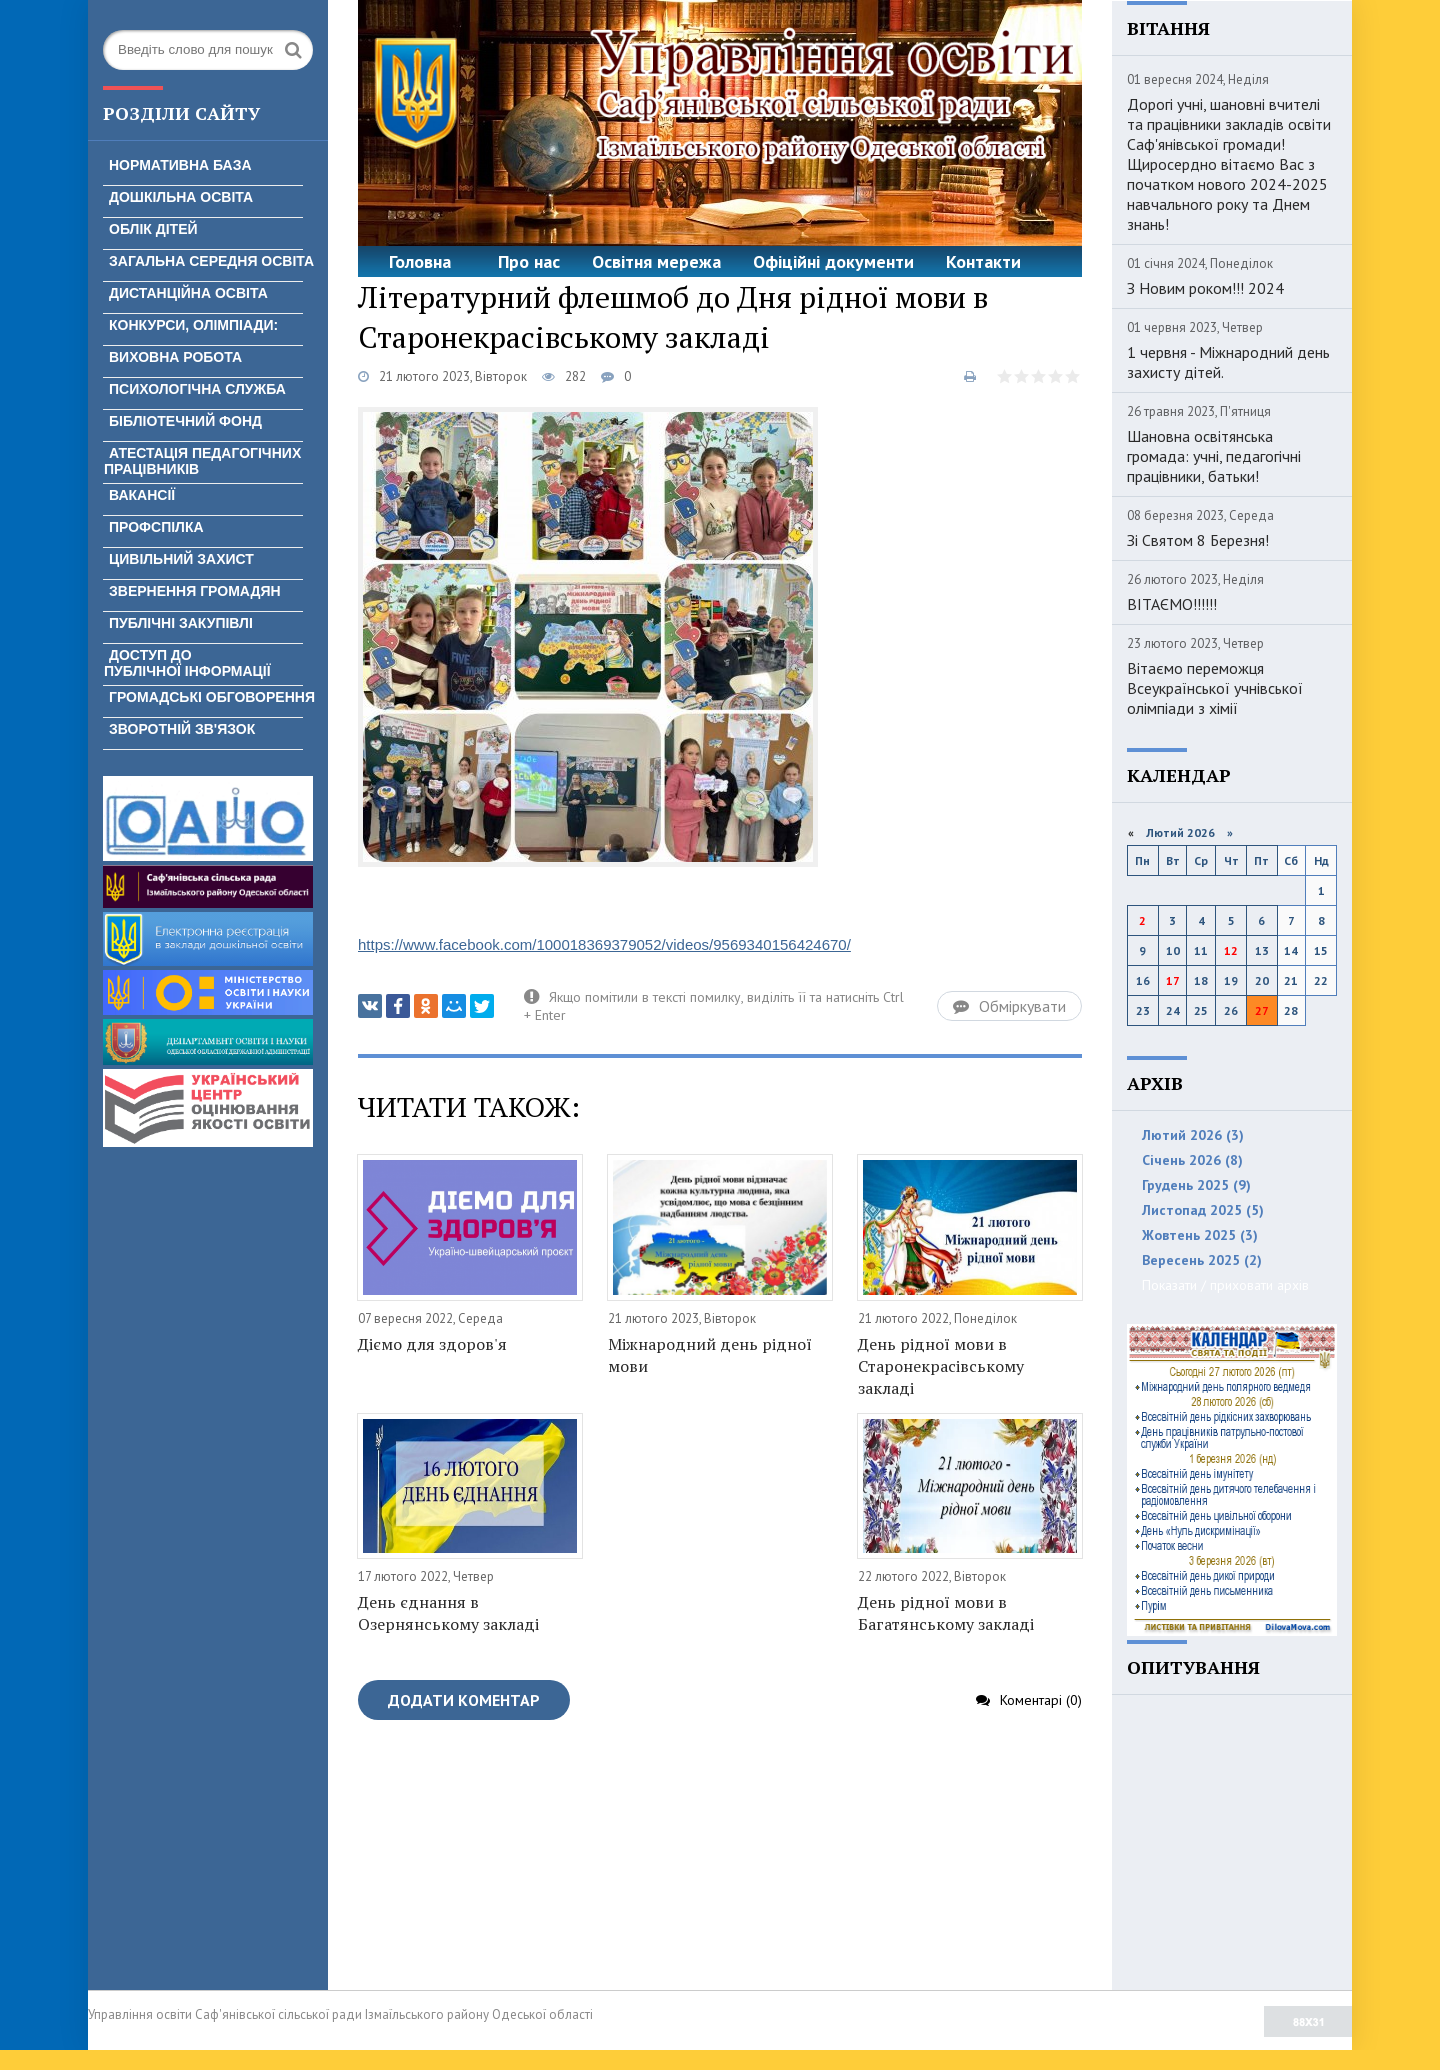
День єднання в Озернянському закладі (448, 1613)
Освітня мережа (656, 261)
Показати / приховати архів (1225, 1285)
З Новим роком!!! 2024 (1205, 288)
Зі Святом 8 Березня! (1198, 540)
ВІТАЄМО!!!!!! (1172, 604)
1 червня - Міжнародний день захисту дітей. (1228, 362)
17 (1173, 980)
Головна (420, 261)
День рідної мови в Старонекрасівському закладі (941, 1366)
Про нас (529, 261)
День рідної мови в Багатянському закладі (946, 1613)
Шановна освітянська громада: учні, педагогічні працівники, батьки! (1214, 456)
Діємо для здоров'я (432, 1344)
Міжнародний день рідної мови (710, 1355)
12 (1231, 950)
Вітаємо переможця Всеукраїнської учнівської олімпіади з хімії (1215, 688)
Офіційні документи (833, 261)
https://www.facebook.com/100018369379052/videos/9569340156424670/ (604, 944)
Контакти (983, 261)
